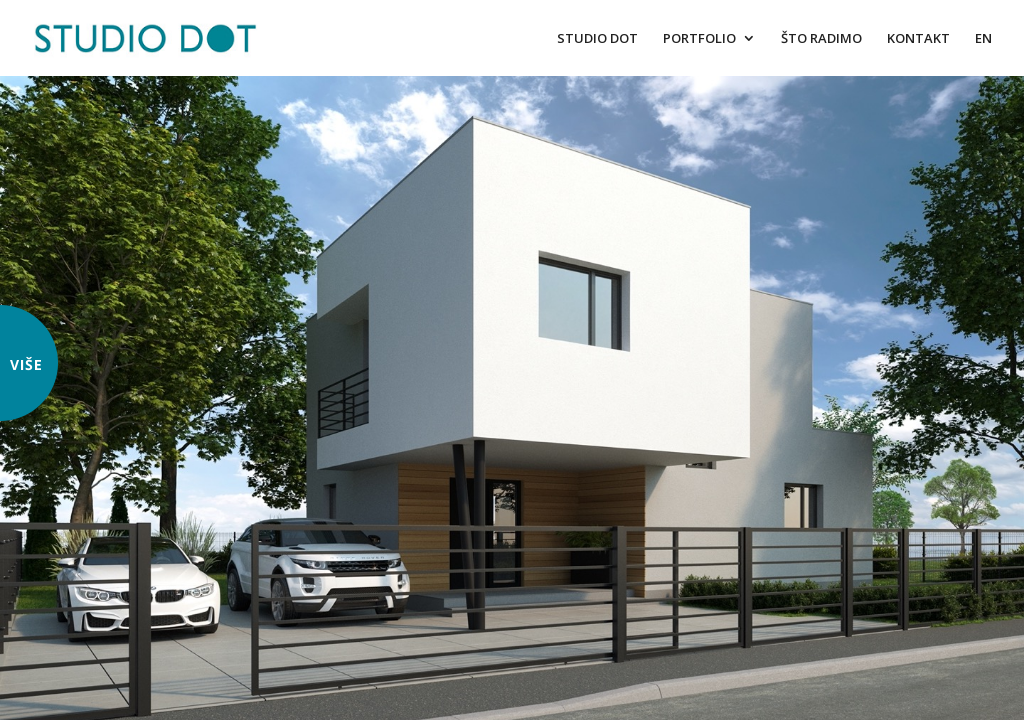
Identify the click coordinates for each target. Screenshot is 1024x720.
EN (983, 39)
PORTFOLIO (699, 39)
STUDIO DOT (597, 39)
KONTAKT (918, 39)
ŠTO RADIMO (821, 39)
